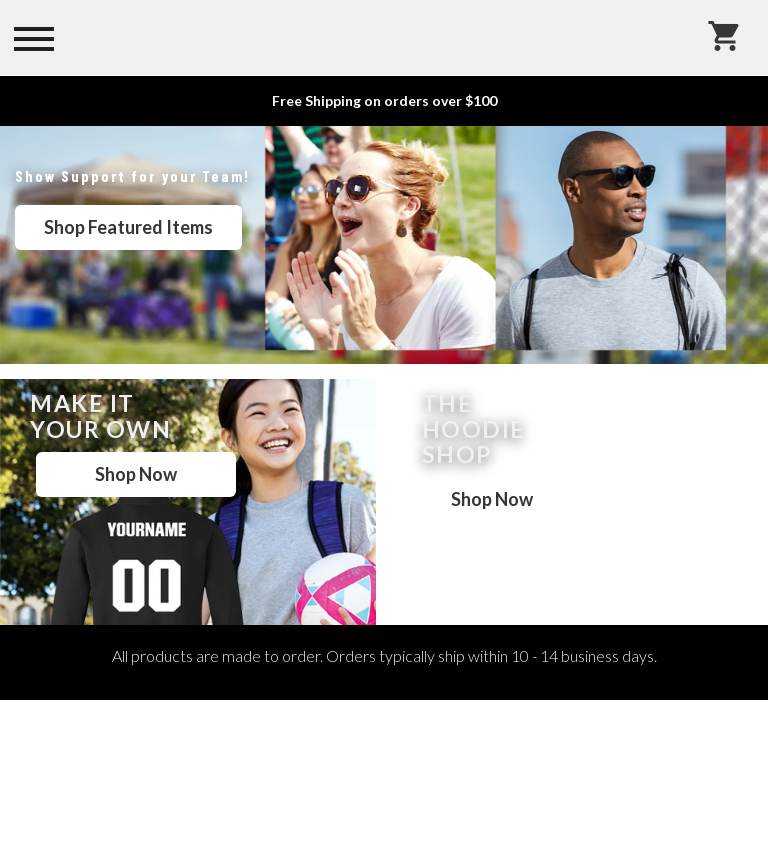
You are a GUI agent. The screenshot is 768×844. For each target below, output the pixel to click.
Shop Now (136, 474)
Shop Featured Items (128, 227)
